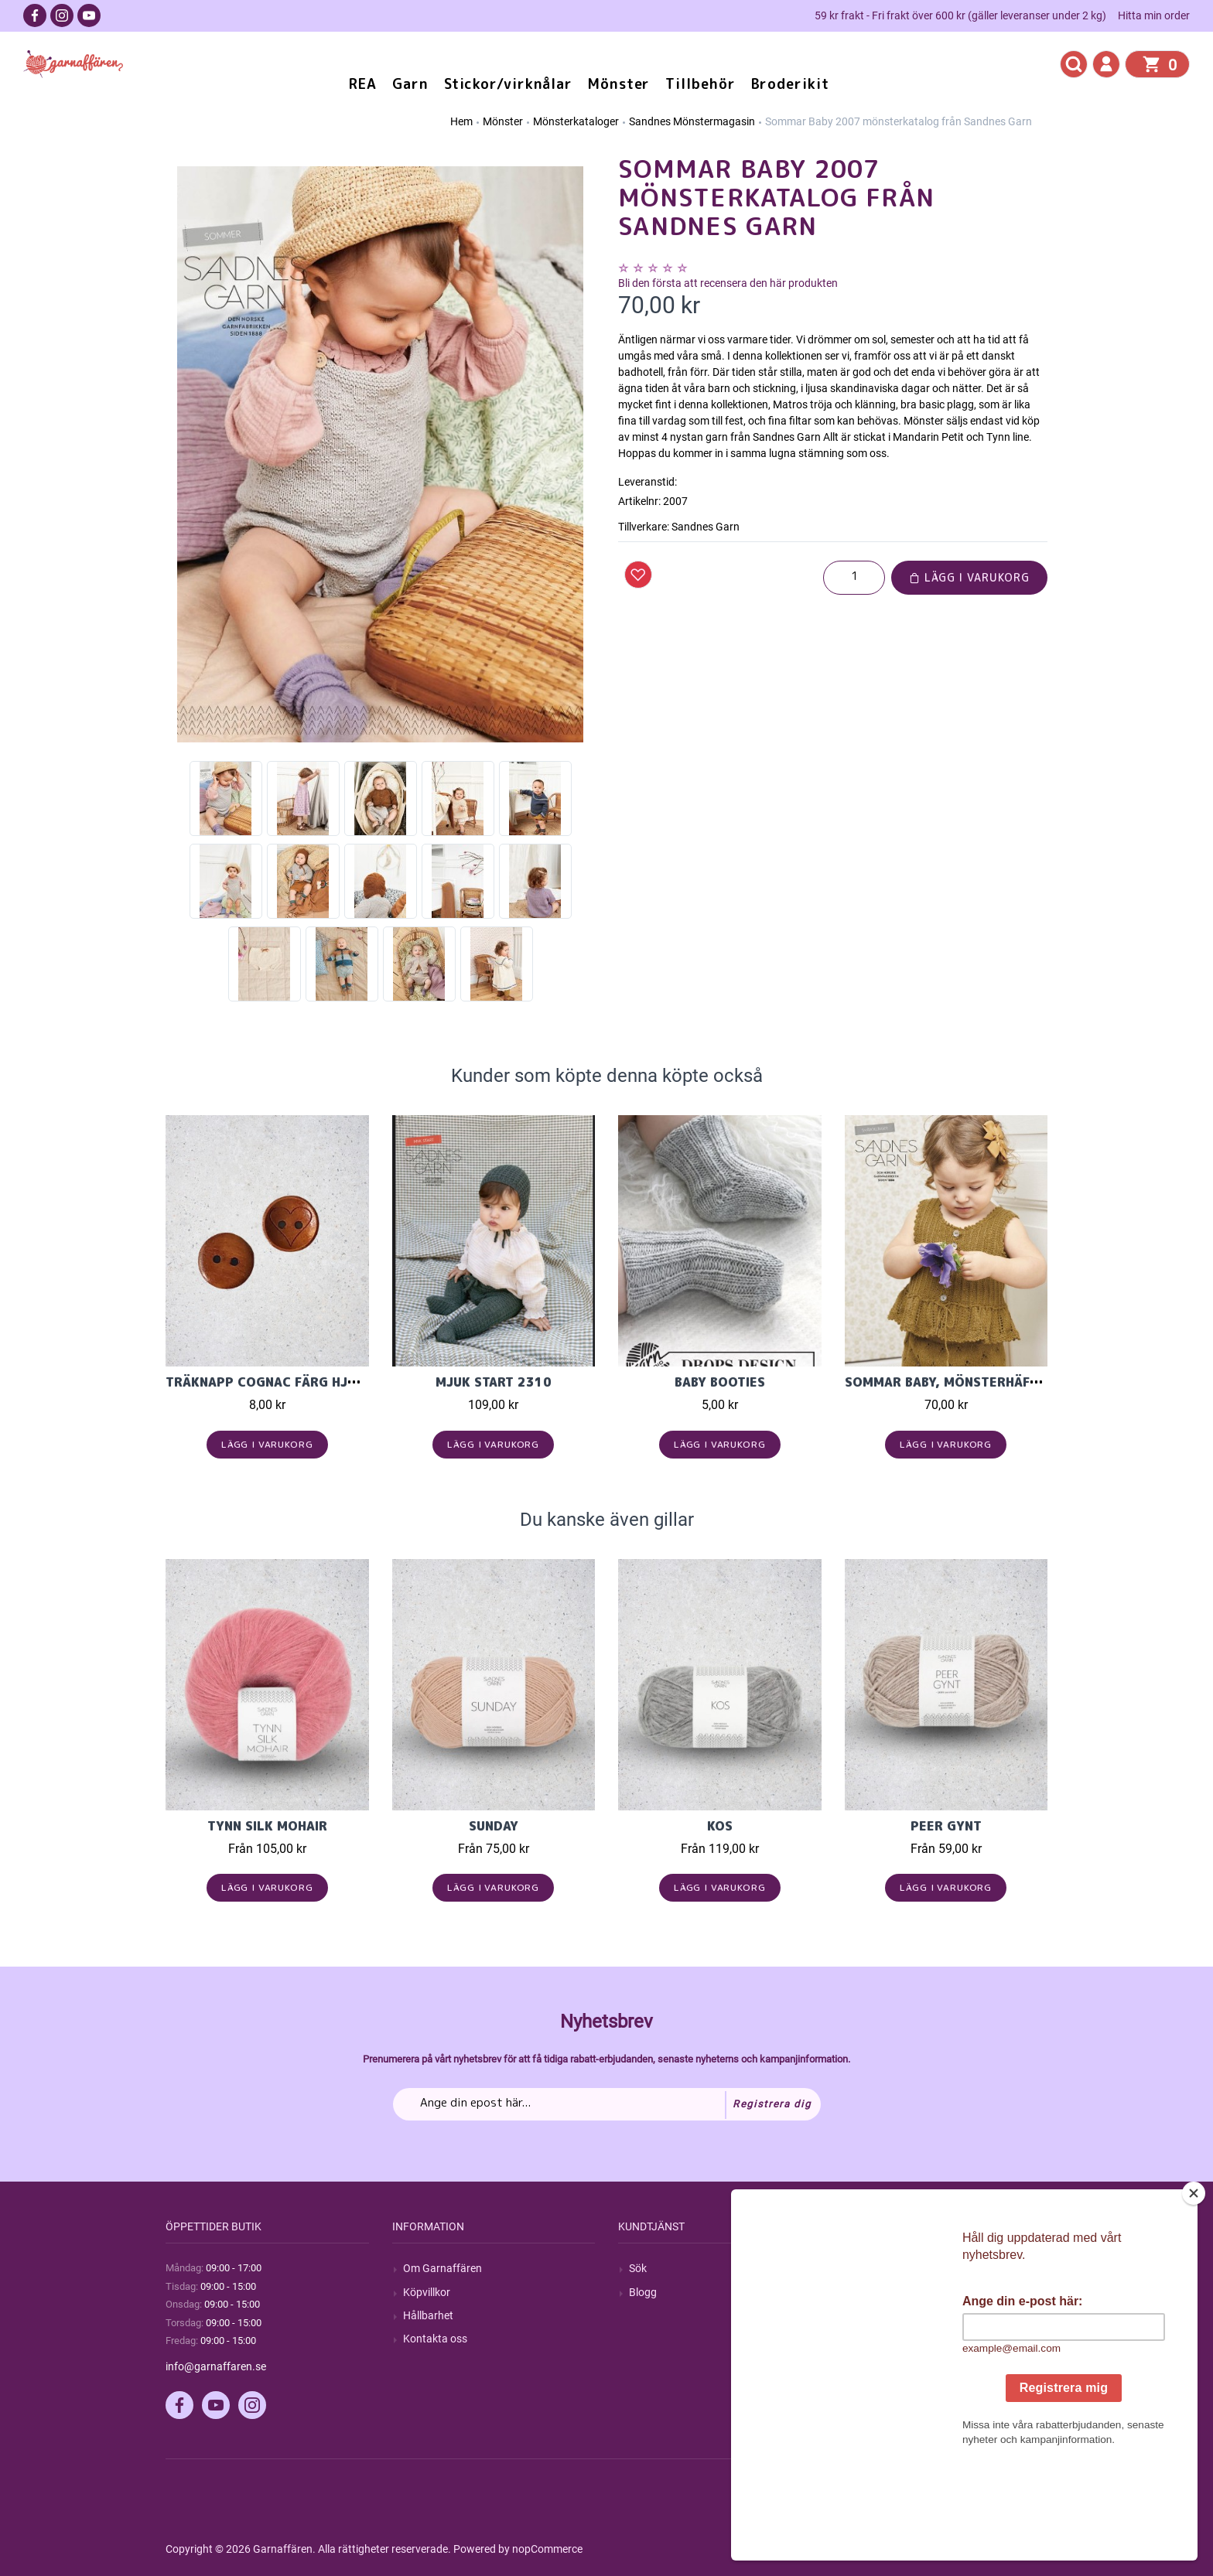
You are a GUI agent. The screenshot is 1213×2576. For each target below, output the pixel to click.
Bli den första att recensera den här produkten (728, 283)
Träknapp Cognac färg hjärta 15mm (294, 1381)
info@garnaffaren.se (216, 2366)
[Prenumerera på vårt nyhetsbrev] (607, 2104)
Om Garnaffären (442, 2268)
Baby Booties (720, 1381)
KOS (720, 1825)
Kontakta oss (435, 2338)
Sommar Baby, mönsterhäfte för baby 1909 (997, 1381)
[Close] (1196, 2289)
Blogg (643, 2292)
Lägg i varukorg (969, 577)
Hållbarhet (428, 2315)
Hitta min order (1154, 15)
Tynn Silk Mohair (267, 1825)
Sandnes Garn (705, 526)
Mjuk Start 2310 (494, 1381)
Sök (638, 2268)
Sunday (493, 1825)
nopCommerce (547, 2549)
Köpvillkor (426, 2292)
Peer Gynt (946, 1825)
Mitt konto (880, 2268)
